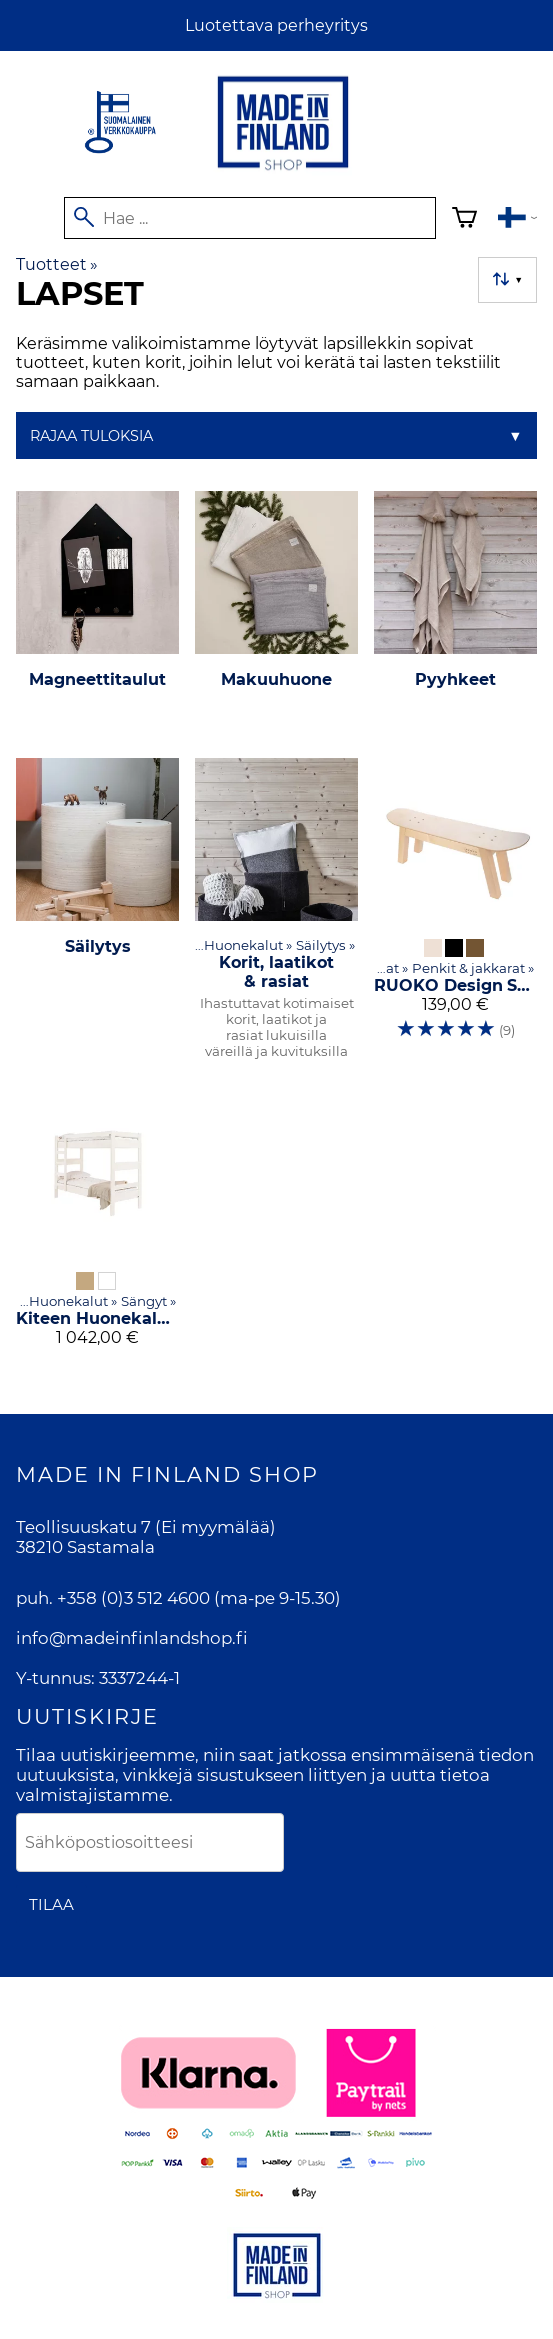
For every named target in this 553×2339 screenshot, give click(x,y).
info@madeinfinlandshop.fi (132, 1638)
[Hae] (250, 218)
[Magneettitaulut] (97, 616)
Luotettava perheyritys (276, 25)
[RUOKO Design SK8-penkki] (455, 916)
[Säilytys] (97, 916)
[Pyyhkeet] (455, 616)
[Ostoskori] (464, 220)
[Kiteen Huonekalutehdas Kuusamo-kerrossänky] (97, 1226)
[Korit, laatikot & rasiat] (276, 916)
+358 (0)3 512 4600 (133, 1598)
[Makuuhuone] (276, 616)
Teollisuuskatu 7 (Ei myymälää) (146, 1527)
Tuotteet (57, 264)
